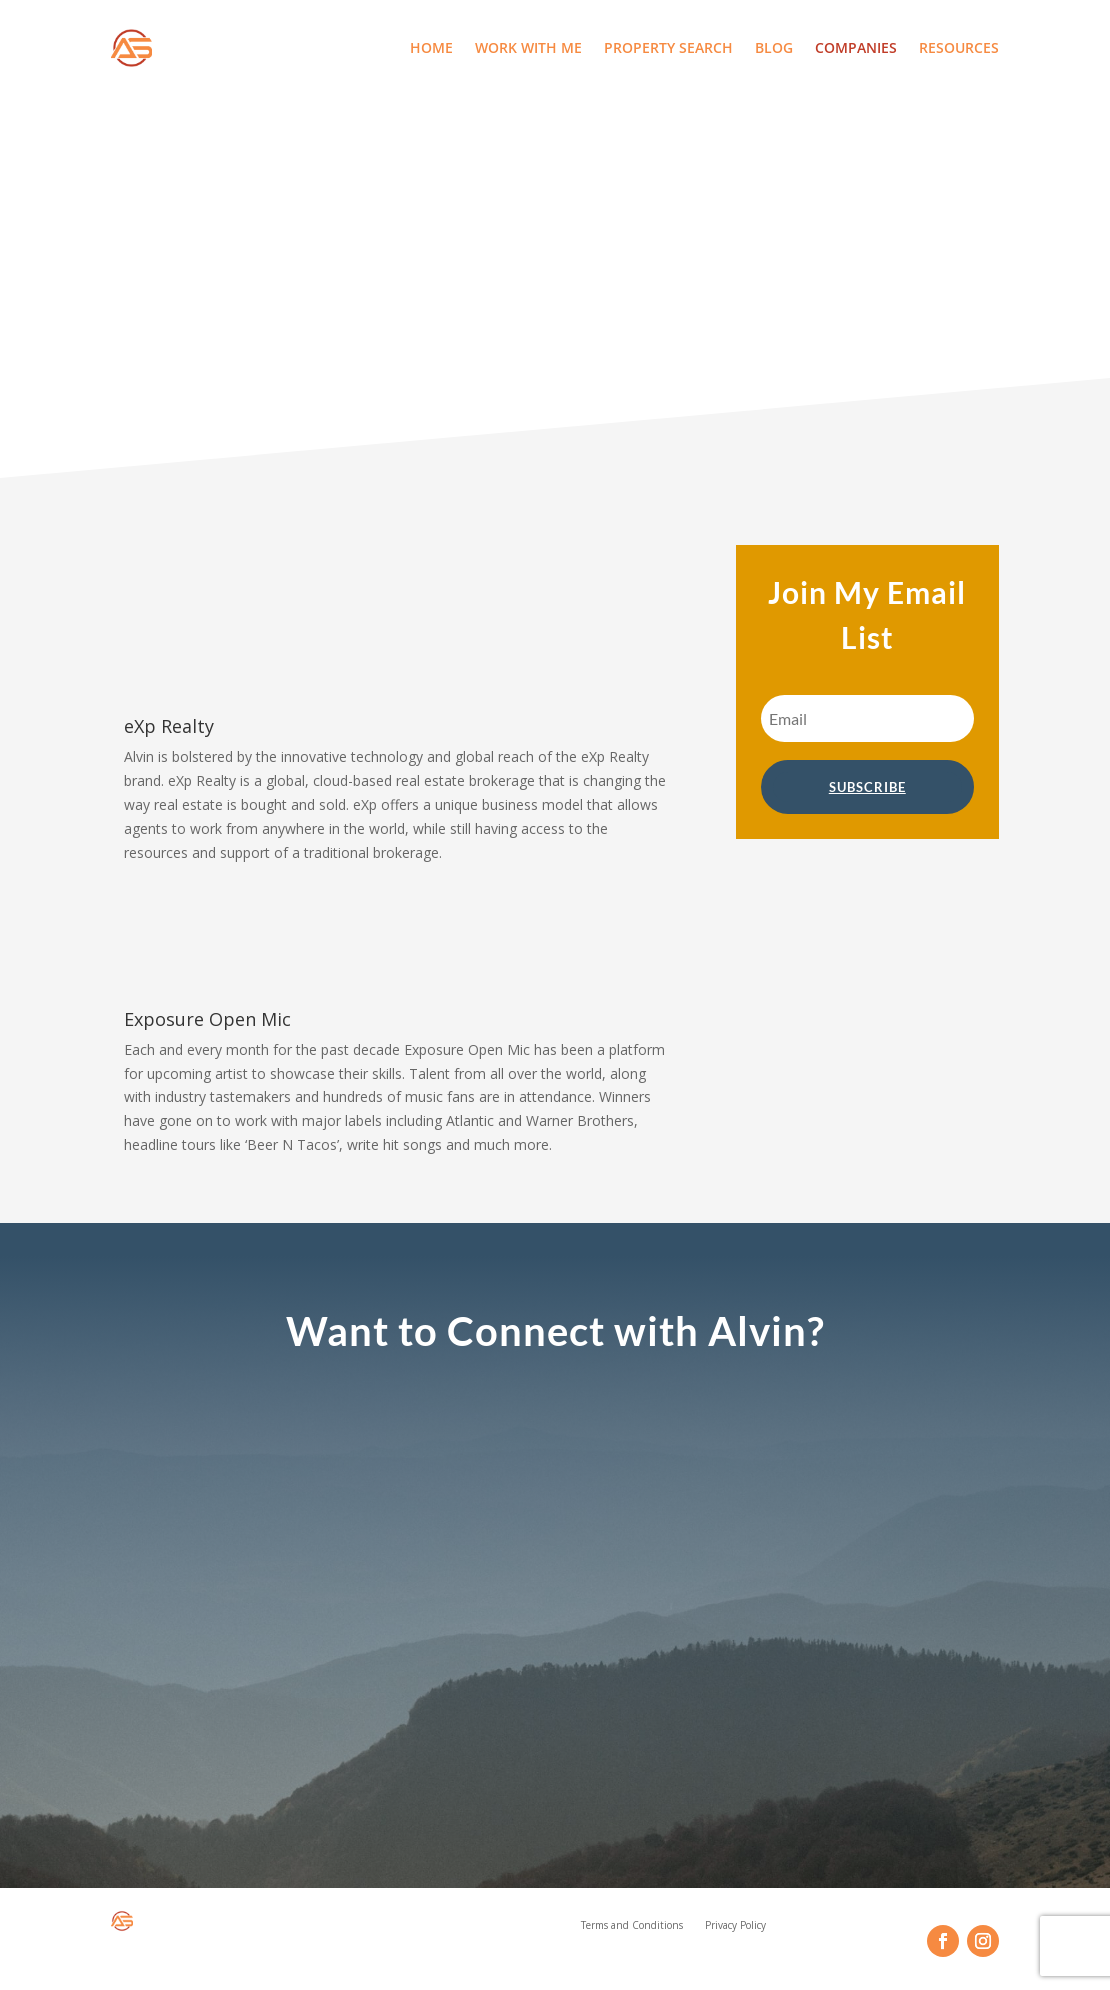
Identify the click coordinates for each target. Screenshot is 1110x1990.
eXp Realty (169, 726)
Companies (856, 47)
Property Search (668, 47)
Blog (774, 47)
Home (431, 47)
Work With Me (528, 47)
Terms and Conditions (632, 1928)
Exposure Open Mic (207, 1019)
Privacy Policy (735, 1928)
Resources (959, 47)
